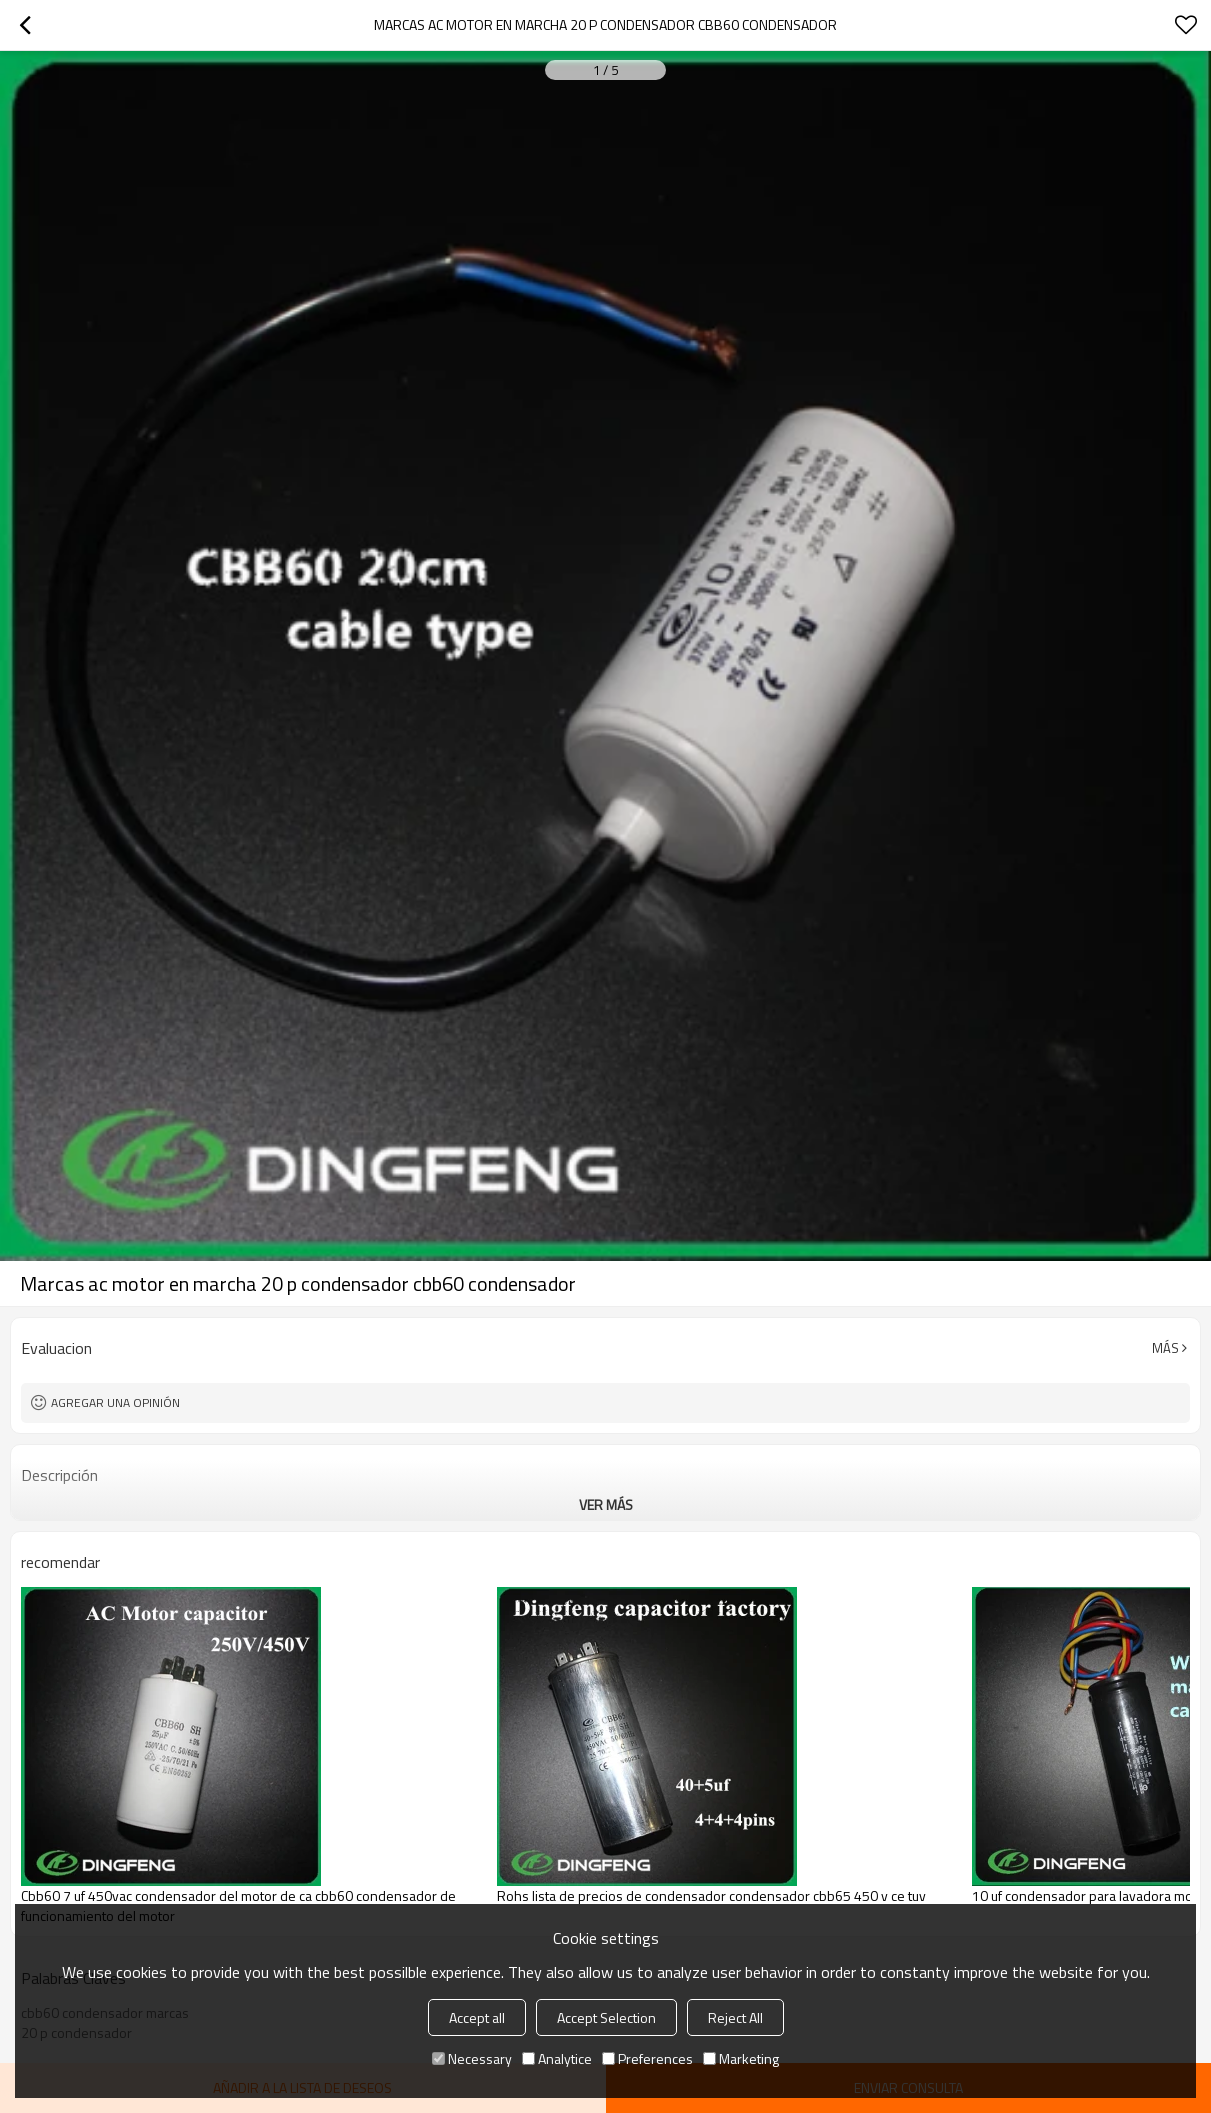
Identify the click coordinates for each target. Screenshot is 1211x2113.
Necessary (472, 2058)
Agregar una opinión (115, 1402)
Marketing (741, 2058)
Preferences (647, 2058)
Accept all (477, 2017)
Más (1165, 1348)
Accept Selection (606, 2017)
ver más (606, 1504)
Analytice (557, 2058)
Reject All (735, 2017)
